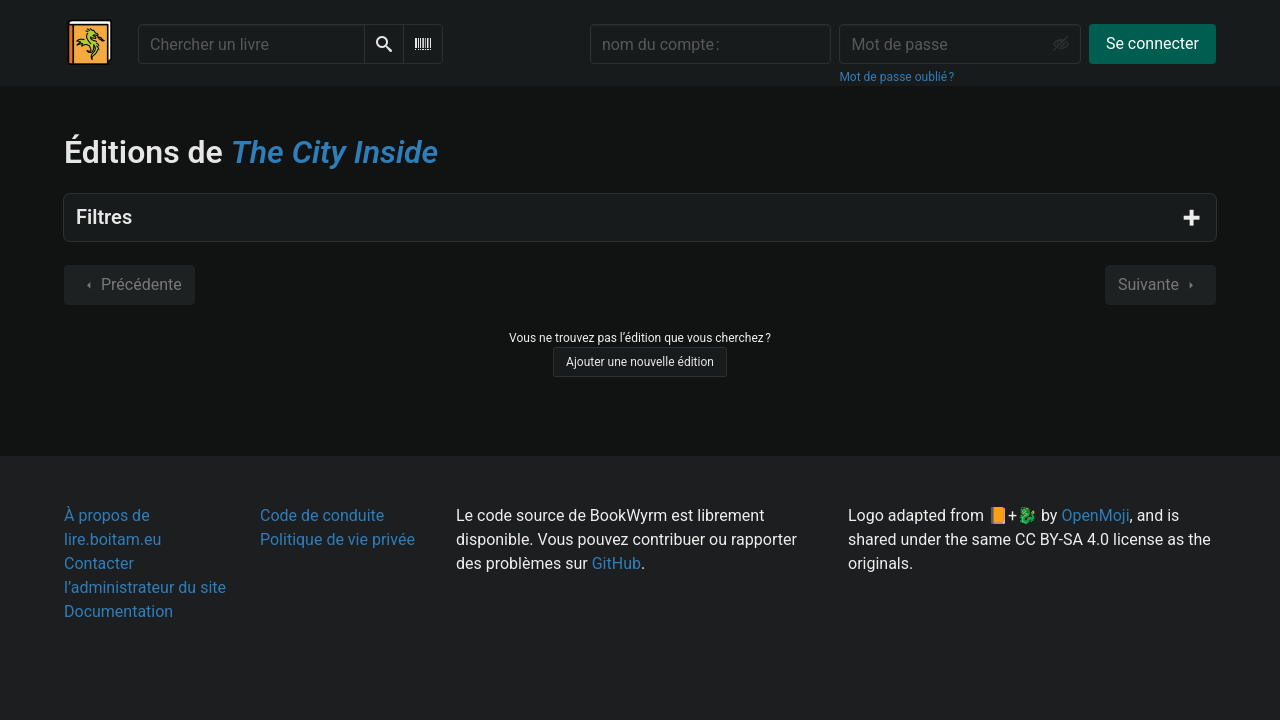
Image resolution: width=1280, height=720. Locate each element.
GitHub (616, 563)
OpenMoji (1095, 515)
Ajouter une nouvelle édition (640, 362)
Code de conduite (322, 515)
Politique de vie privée (337, 539)
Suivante (1160, 285)
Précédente (129, 285)
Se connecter (1152, 43)
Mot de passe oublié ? (896, 77)
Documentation (118, 611)
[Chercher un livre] (251, 44)
